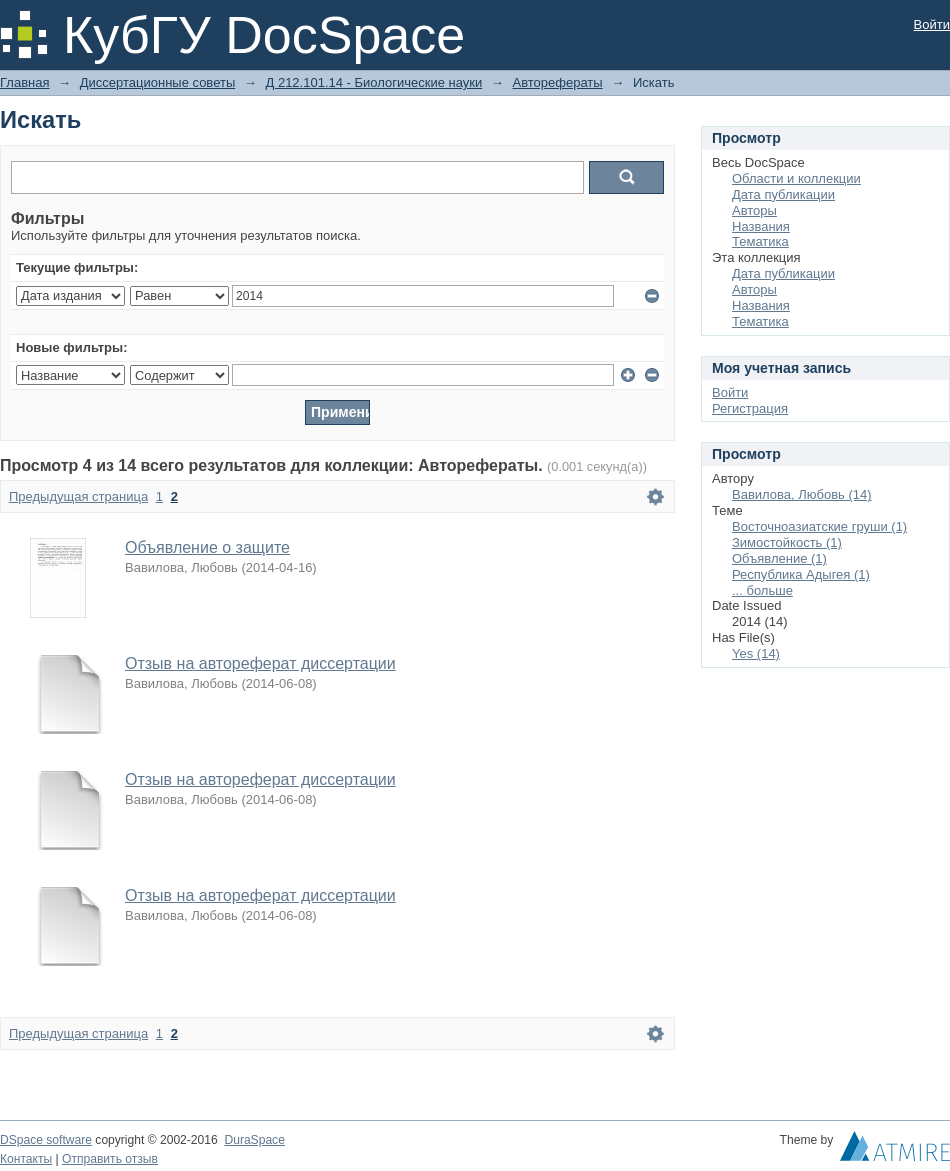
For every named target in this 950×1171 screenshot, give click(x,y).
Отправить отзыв (110, 1159)
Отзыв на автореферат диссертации (260, 663)
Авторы (754, 210)
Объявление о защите (207, 547)
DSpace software (46, 1140)
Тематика (760, 241)
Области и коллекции (796, 178)
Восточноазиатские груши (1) (819, 526)
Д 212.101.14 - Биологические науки (373, 82)
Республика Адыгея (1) (801, 574)
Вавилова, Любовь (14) (802, 494)
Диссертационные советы (158, 82)
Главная (24, 82)
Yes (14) (756, 653)
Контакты (26, 1159)
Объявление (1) (779, 558)
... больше (762, 590)
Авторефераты (557, 82)
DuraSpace (254, 1140)
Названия (761, 226)
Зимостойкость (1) (787, 542)
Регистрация (750, 408)
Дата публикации (783, 194)
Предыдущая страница (78, 496)
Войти (932, 24)
